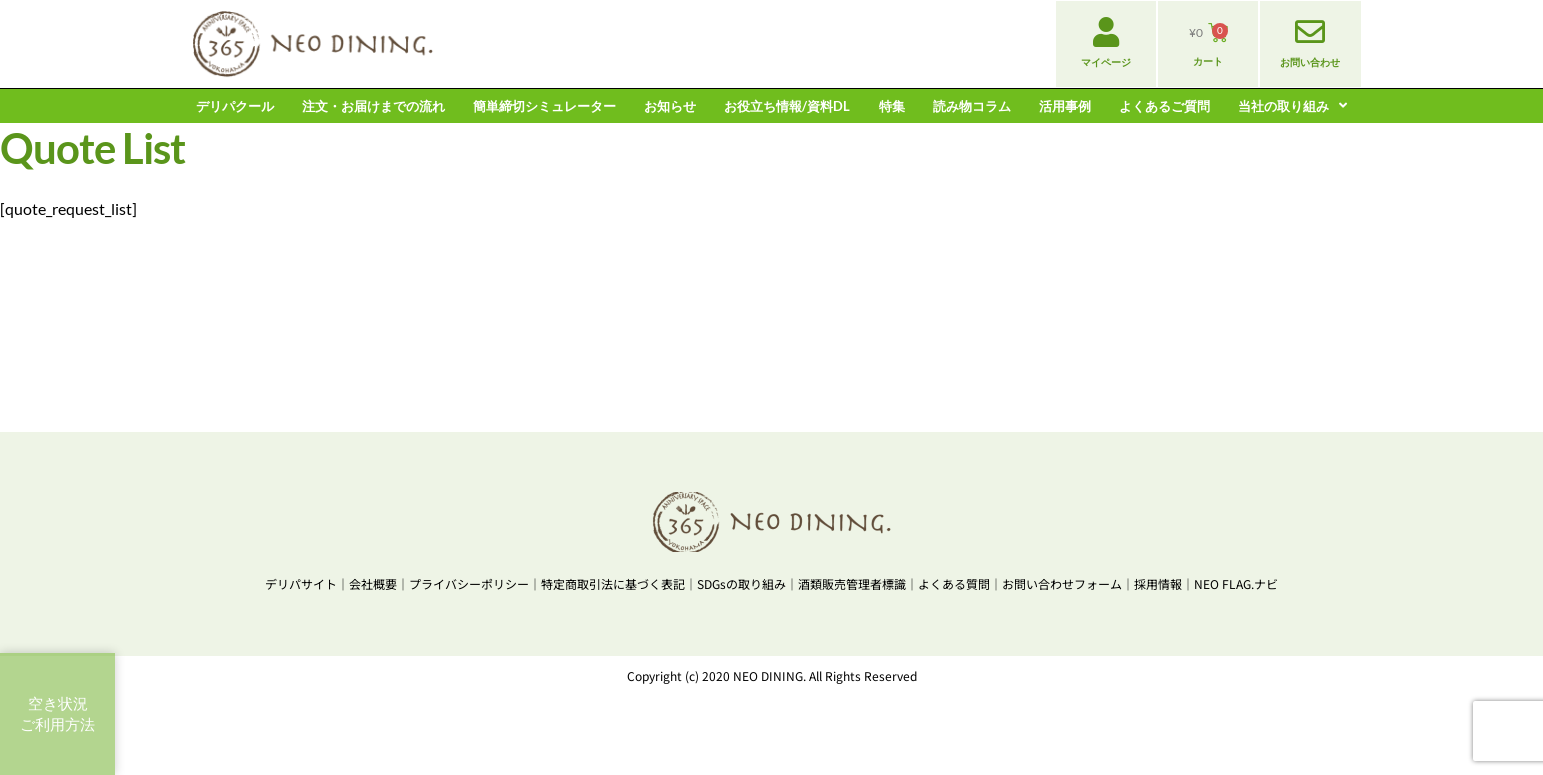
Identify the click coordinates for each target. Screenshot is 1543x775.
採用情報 (1158, 583)
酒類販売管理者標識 (852, 583)
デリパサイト (301, 583)
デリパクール (235, 106)
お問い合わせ (1310, 62)
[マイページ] (1106, 32)
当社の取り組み (1292, 106)
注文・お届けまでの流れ (373, 106)
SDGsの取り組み (741, 583)
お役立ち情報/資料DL (787, 106)
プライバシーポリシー (469, 583)
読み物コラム (972, 106)
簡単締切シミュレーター (544, 106)
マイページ (1106, 62)
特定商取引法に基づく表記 (613, 583)
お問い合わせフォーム (1062, 583)
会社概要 (373, 583)
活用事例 (1065, 106)
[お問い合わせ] (1310, 32)
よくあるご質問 (1164, 106)
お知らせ (670, 106)
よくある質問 (954, 583)
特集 (892, 106)
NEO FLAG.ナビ (1236, 583)
